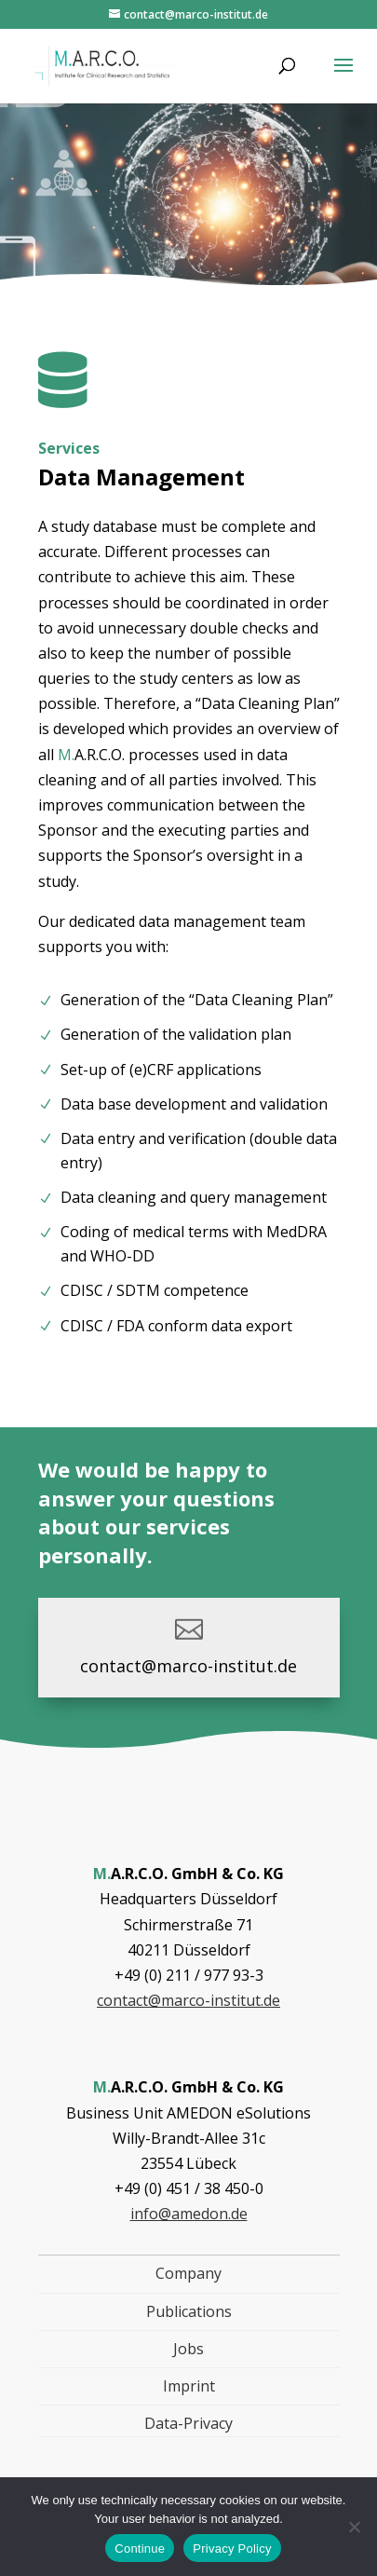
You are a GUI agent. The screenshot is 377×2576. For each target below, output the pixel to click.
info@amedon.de (189, 2213)
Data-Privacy (188, 2423)
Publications (189, 2311)
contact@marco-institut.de (188, 1666)
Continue (139, 2549)
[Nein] (353, 2526)
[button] (343, 77)
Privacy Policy (232, 2549)
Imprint (189, 2386)
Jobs (188, 2348)
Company (188, 2273)
